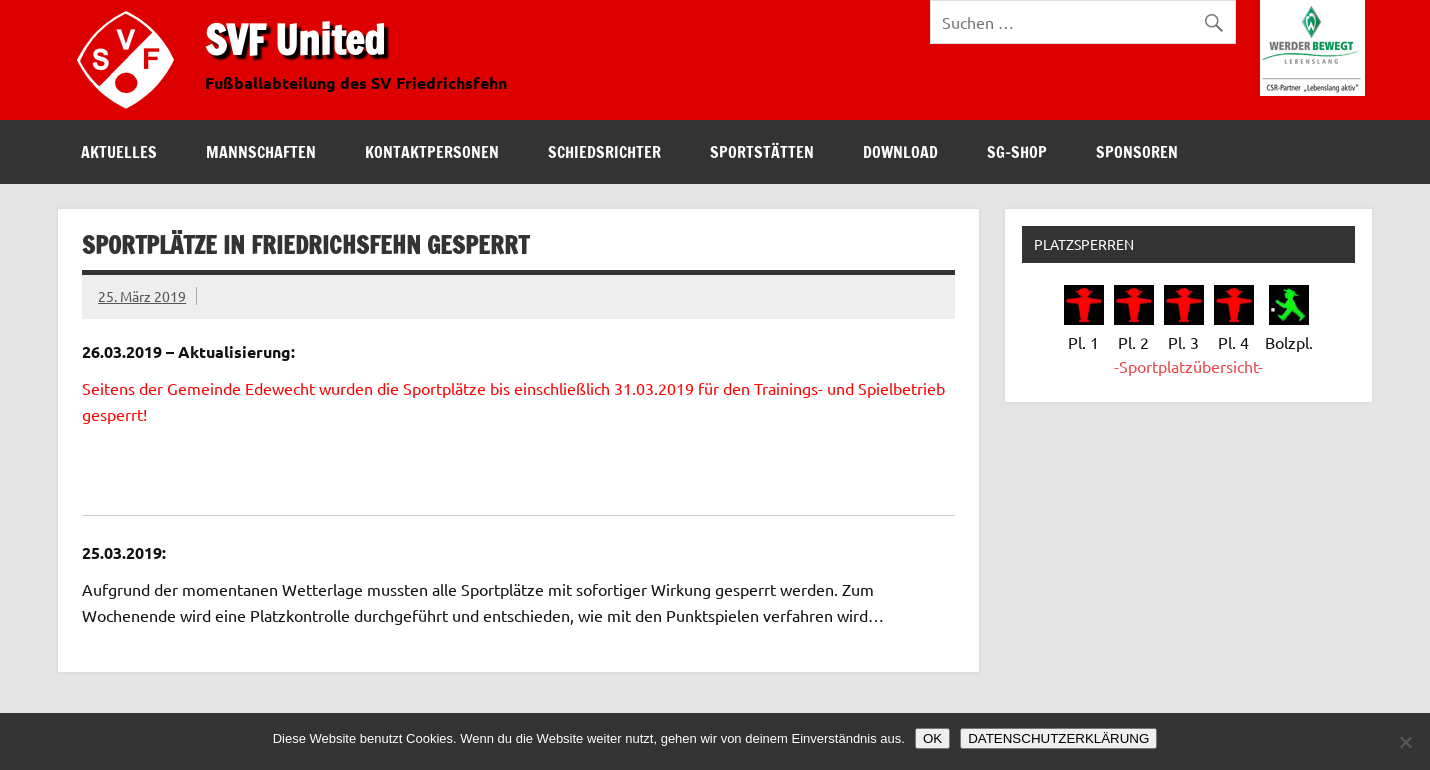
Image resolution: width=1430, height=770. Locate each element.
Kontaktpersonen (432, 152)
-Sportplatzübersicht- (1188, 366)
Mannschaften (261, 152)
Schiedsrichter (604, 152)
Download (900, 152)
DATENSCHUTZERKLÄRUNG (1058, 738)
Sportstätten (762, 152)
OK (932, 738)
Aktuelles (119, 152)
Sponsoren (1137, 152)
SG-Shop (1017, 152)
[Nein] (1405, 742)
